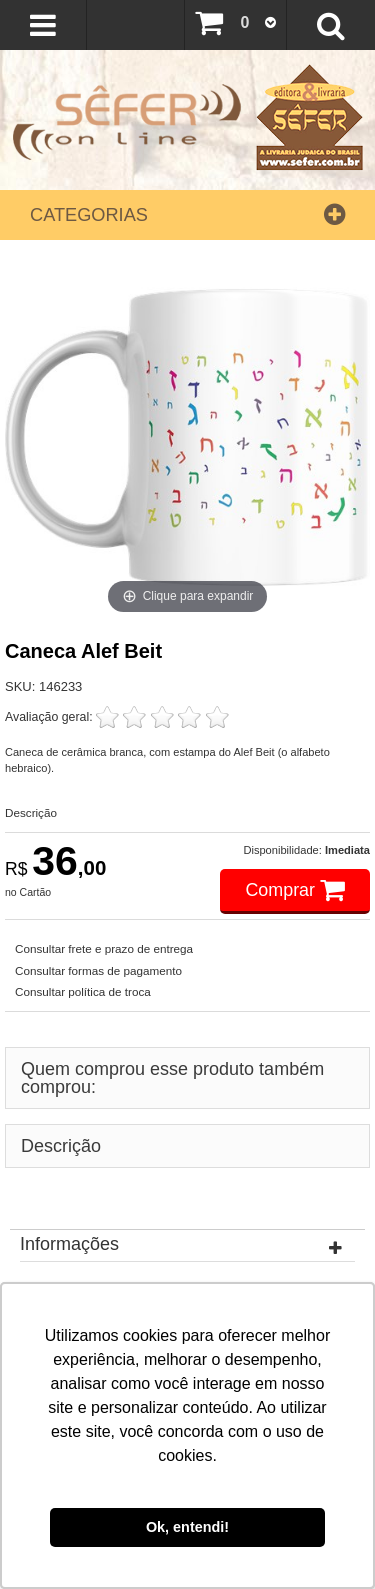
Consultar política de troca (83, 991)
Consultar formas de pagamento (98, 970)
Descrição (31, 812)
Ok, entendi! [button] (187, 1527)
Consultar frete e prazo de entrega (104, 948)
